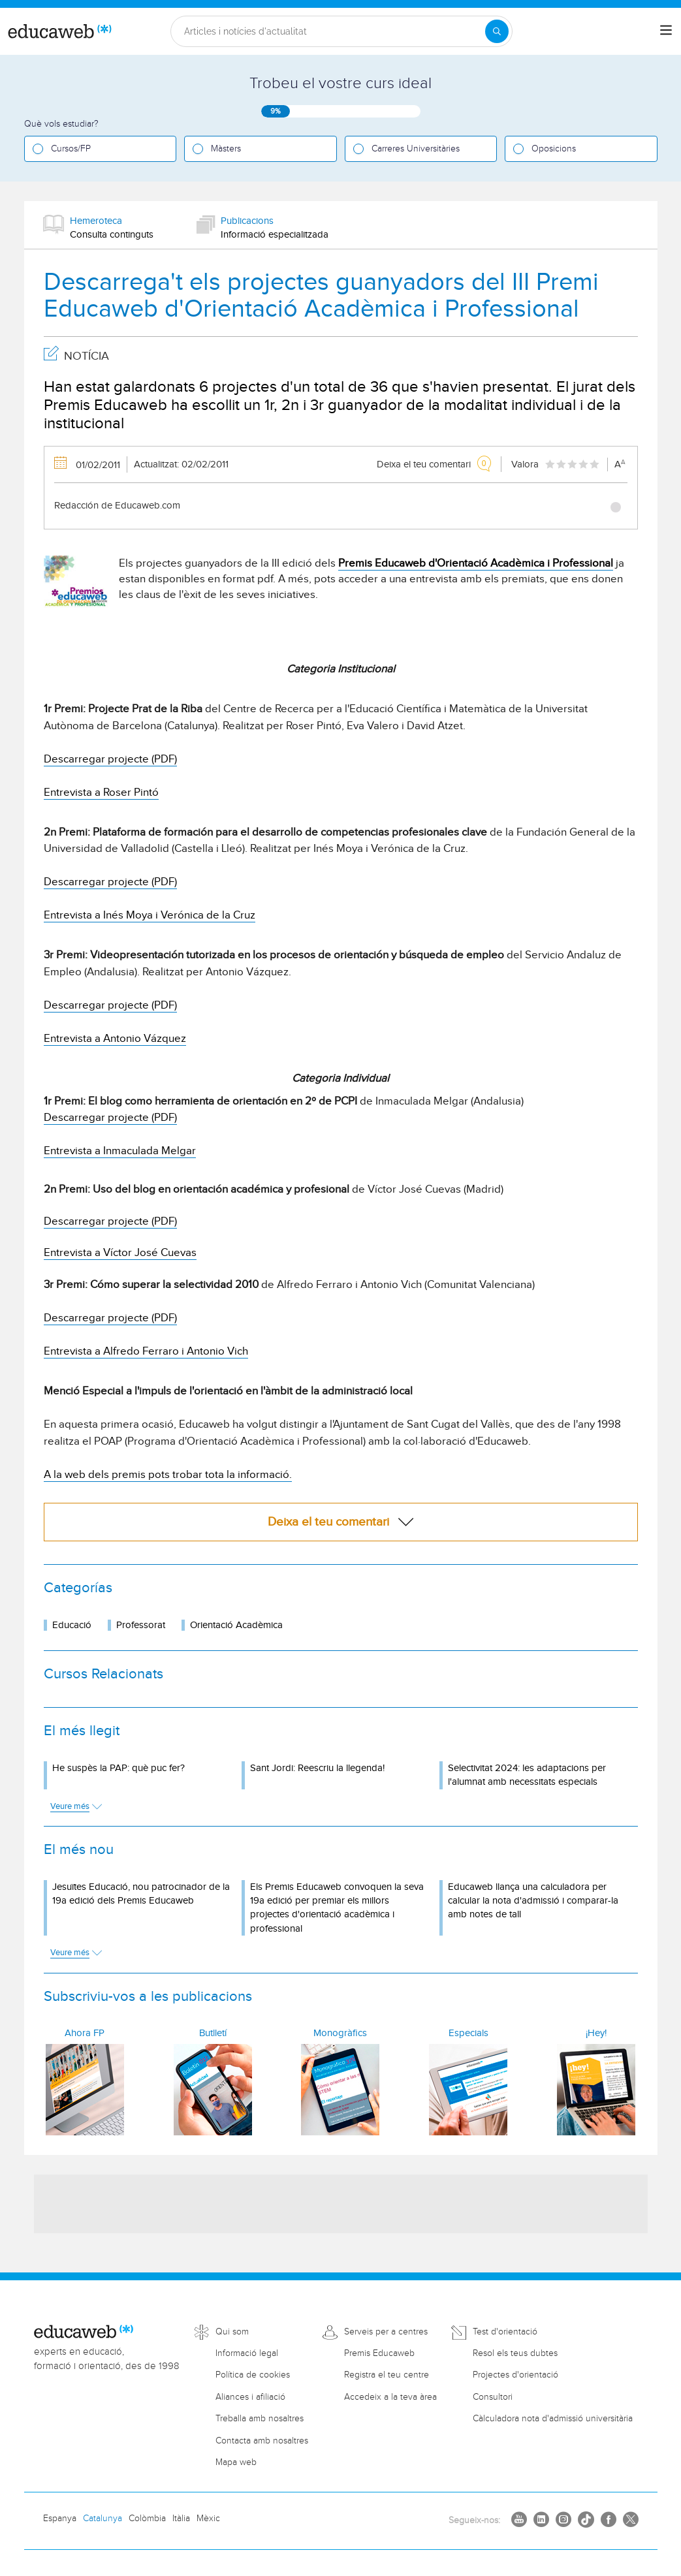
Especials (468, 2033)
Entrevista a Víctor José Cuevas (120, 1252)
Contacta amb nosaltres (261, 2441)
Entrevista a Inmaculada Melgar (120, 1150)
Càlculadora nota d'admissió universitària (553, 2418)
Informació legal (246, 2353)
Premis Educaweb (379, 2353)
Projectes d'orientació (515, 2375)
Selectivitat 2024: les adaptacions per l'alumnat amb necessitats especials (527, 1775)
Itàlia (181, 2518)
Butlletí (213, 2033)
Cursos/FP (71, 149)
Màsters (226, 149)
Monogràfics (340, 2033)
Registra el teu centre (386, 2375)
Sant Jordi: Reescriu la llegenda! (317, 1768)
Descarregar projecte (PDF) (110, 759)
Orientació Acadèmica (236, 1625)
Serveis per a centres (386, 2332)
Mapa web (236, 2462)
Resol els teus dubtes (515, 2353)
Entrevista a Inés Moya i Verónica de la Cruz (149, 915)
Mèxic (208, 2518)
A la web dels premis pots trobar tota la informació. (168, 1474)
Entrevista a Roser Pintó (101, 792)
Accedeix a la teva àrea (390, 2397)
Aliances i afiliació (250, 2397)
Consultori (493, 2397)
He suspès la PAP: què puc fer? (118, 1768)
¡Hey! (596, 2033)
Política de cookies (252, 2375)
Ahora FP (84, 2033)
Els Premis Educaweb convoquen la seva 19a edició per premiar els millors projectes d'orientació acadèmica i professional (337, 1907)
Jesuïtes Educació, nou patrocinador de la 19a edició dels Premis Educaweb (141, 1893)
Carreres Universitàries (416, 149)
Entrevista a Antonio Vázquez (115, 1038)
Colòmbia (147, 2518)
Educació (71, 1625)
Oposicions (553, 149)
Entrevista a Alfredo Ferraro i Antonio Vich (146, 1351)
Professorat (140, 1625)
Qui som (232, 2332)
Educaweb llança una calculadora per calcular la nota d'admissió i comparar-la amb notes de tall (533, 1901)
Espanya (59, 2518)
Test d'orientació (505, 2332)
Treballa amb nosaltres (259, 2418)
